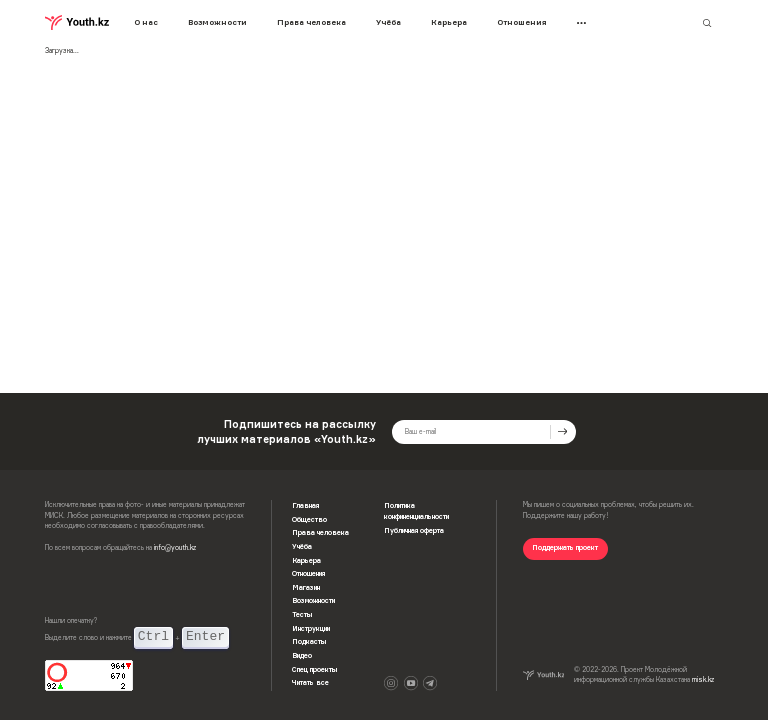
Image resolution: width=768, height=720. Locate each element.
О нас (146, 22)
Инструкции (311, 628)
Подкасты (309, 641)
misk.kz (703, 679)
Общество (309, 519)
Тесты (302, 614)
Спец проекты (314, 669)
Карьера (449, 22)
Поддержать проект (565, 547)
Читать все (310, 682)
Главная (305, 505)
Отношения (522, 22)
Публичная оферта (414, 530)
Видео (302, 655)
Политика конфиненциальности (416, 511)
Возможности (217, 22)
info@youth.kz (175, 547)
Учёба (388, 22)
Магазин (306, 587)
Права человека (311, 22)
